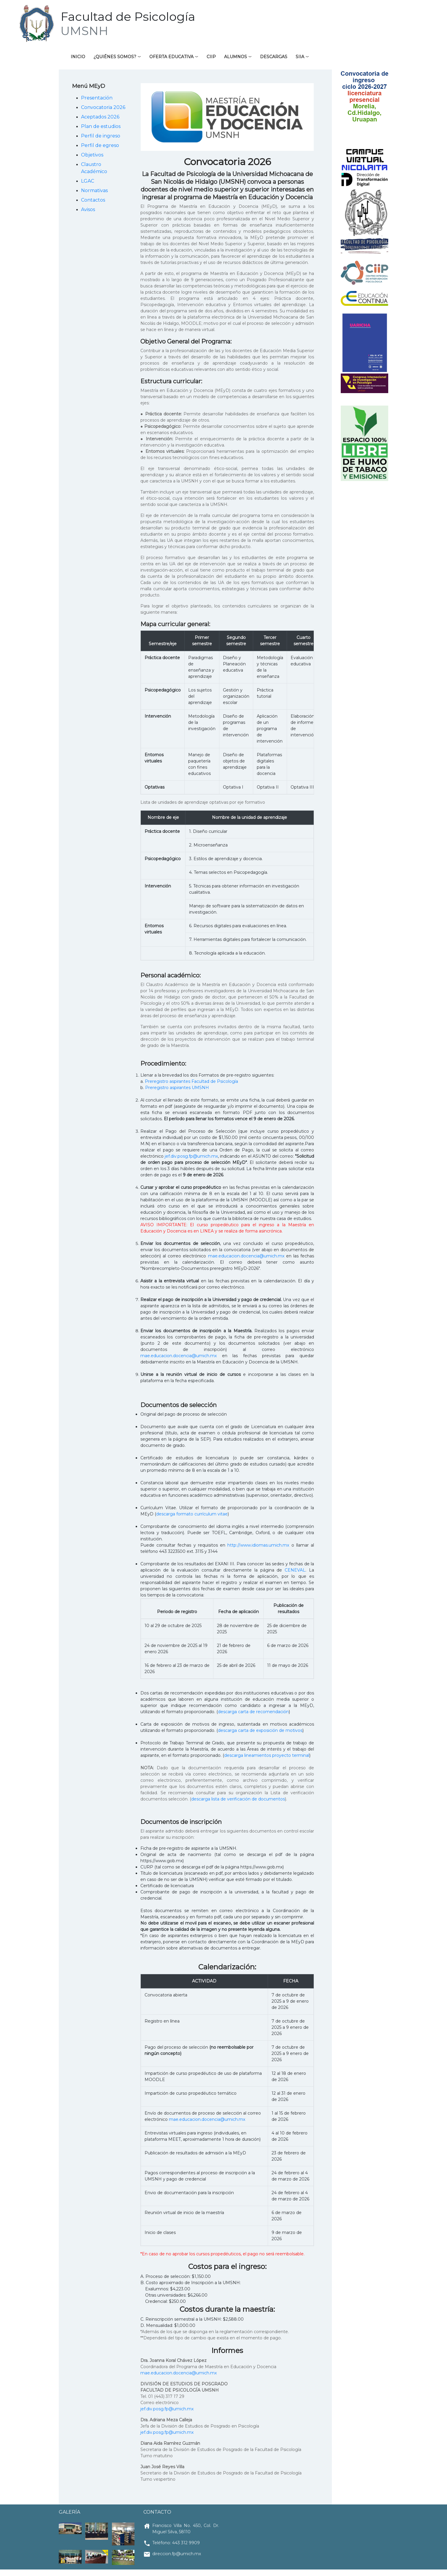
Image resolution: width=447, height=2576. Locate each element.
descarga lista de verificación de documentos (238, 1799)
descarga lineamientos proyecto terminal (266, 1755)
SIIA (300, 56)
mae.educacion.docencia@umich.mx (246, 1256)
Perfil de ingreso (100, 136)
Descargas (273, 56)
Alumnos (235, 56)
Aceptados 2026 (100, 117)
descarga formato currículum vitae (192, 1514)
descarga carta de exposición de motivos (260, 1730)
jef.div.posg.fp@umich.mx (191, 1156)
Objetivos (92, 155)
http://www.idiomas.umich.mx (258, 1545)
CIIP (211, 56)
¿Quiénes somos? (114, 56)
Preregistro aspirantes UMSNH (177, 1088)
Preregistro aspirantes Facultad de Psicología (191, 1081)
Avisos (88, 210)
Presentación (96, 98)
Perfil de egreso (100, 145)
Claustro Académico (94, 168)
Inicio (78, 56)
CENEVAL (295, 1570)
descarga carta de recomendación (253, 1712)
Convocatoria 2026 (103, 107)
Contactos (93, 200)
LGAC (87, 181)
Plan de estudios (101, 126)
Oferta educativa (171, 56)
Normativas (94, 191)
